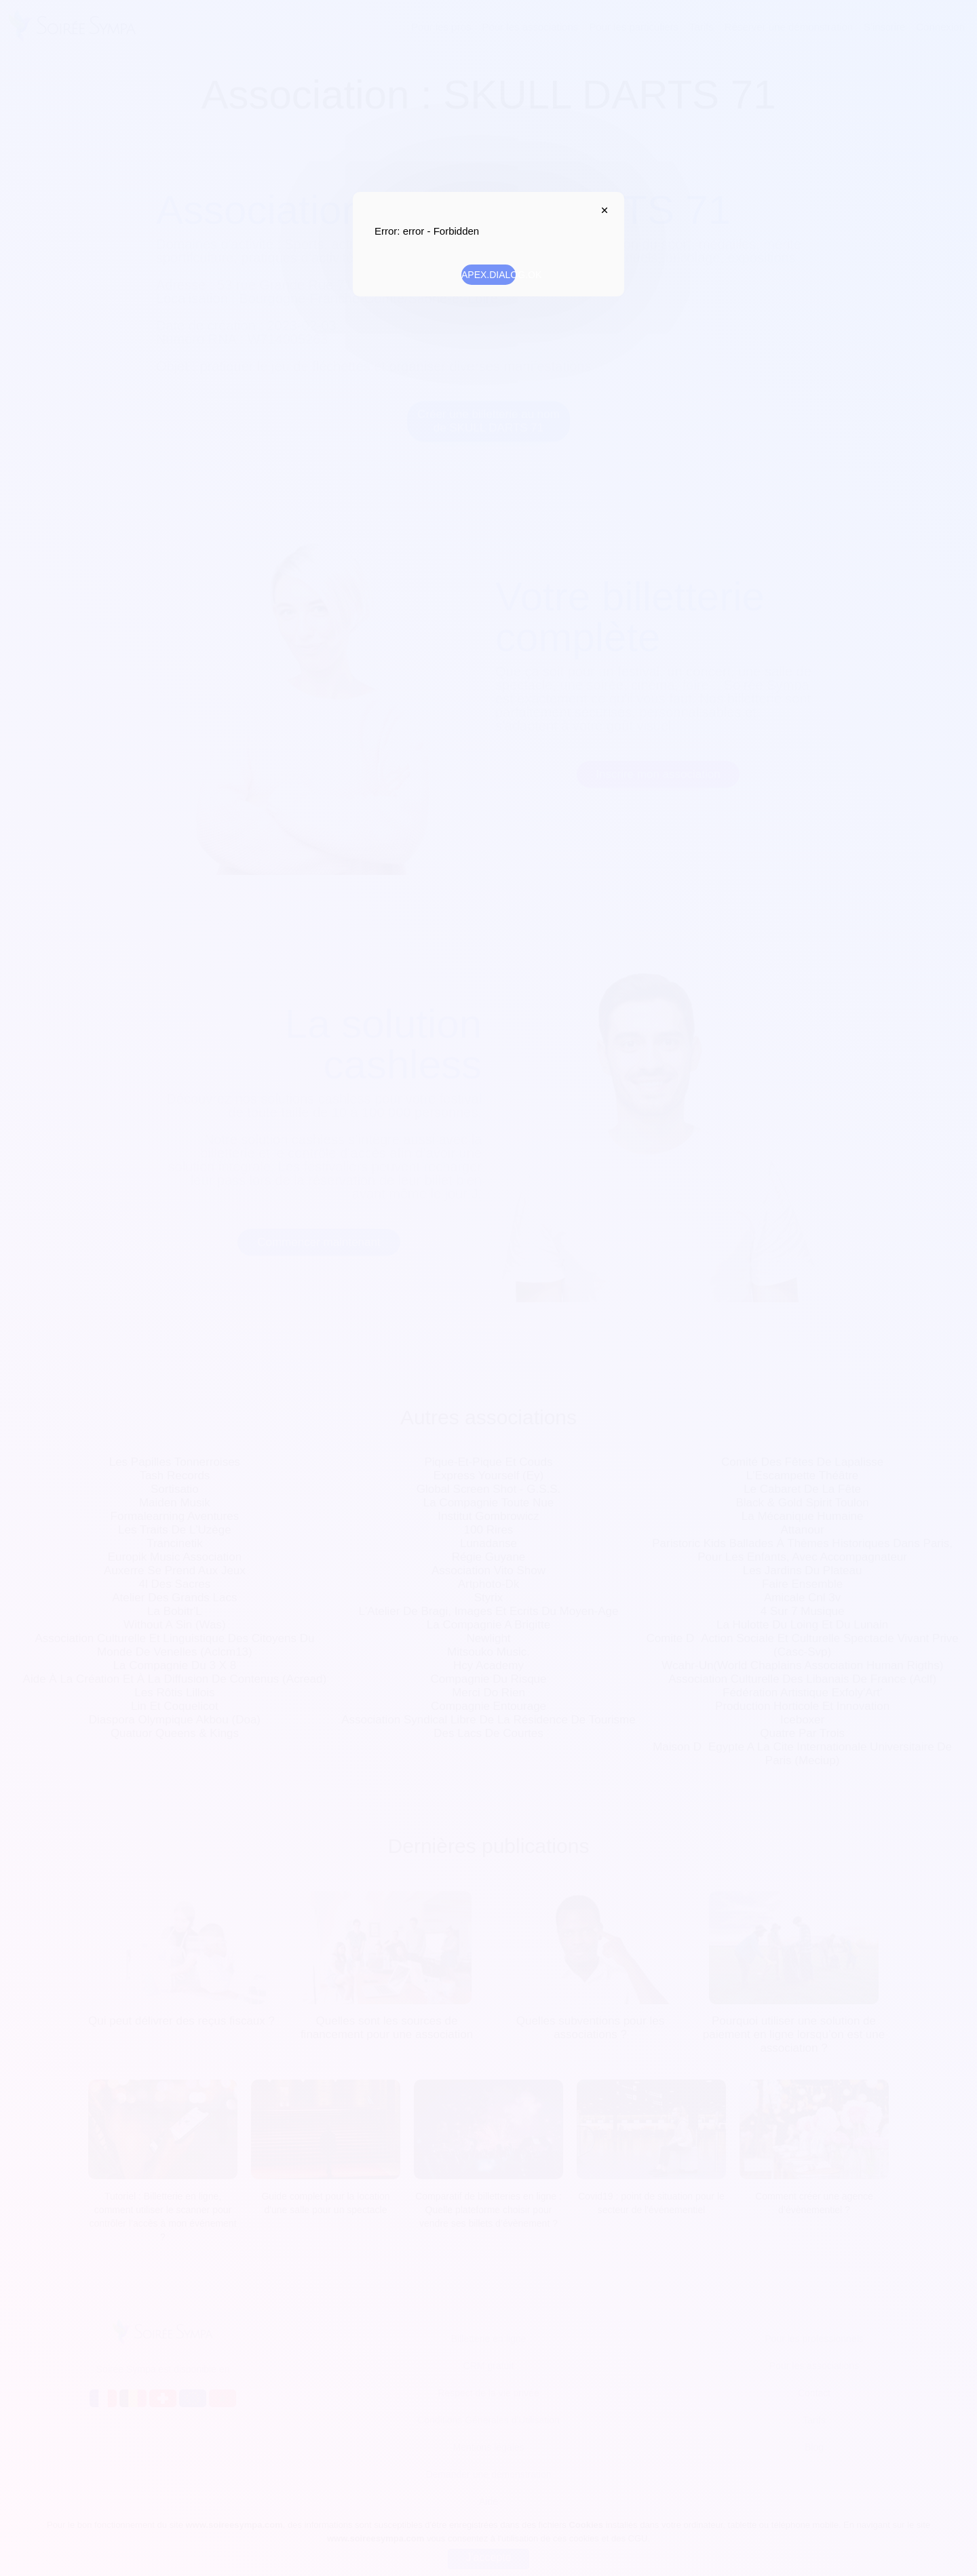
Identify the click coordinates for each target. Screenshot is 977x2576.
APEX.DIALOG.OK (488, 274)
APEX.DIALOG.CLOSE (601, 210)
